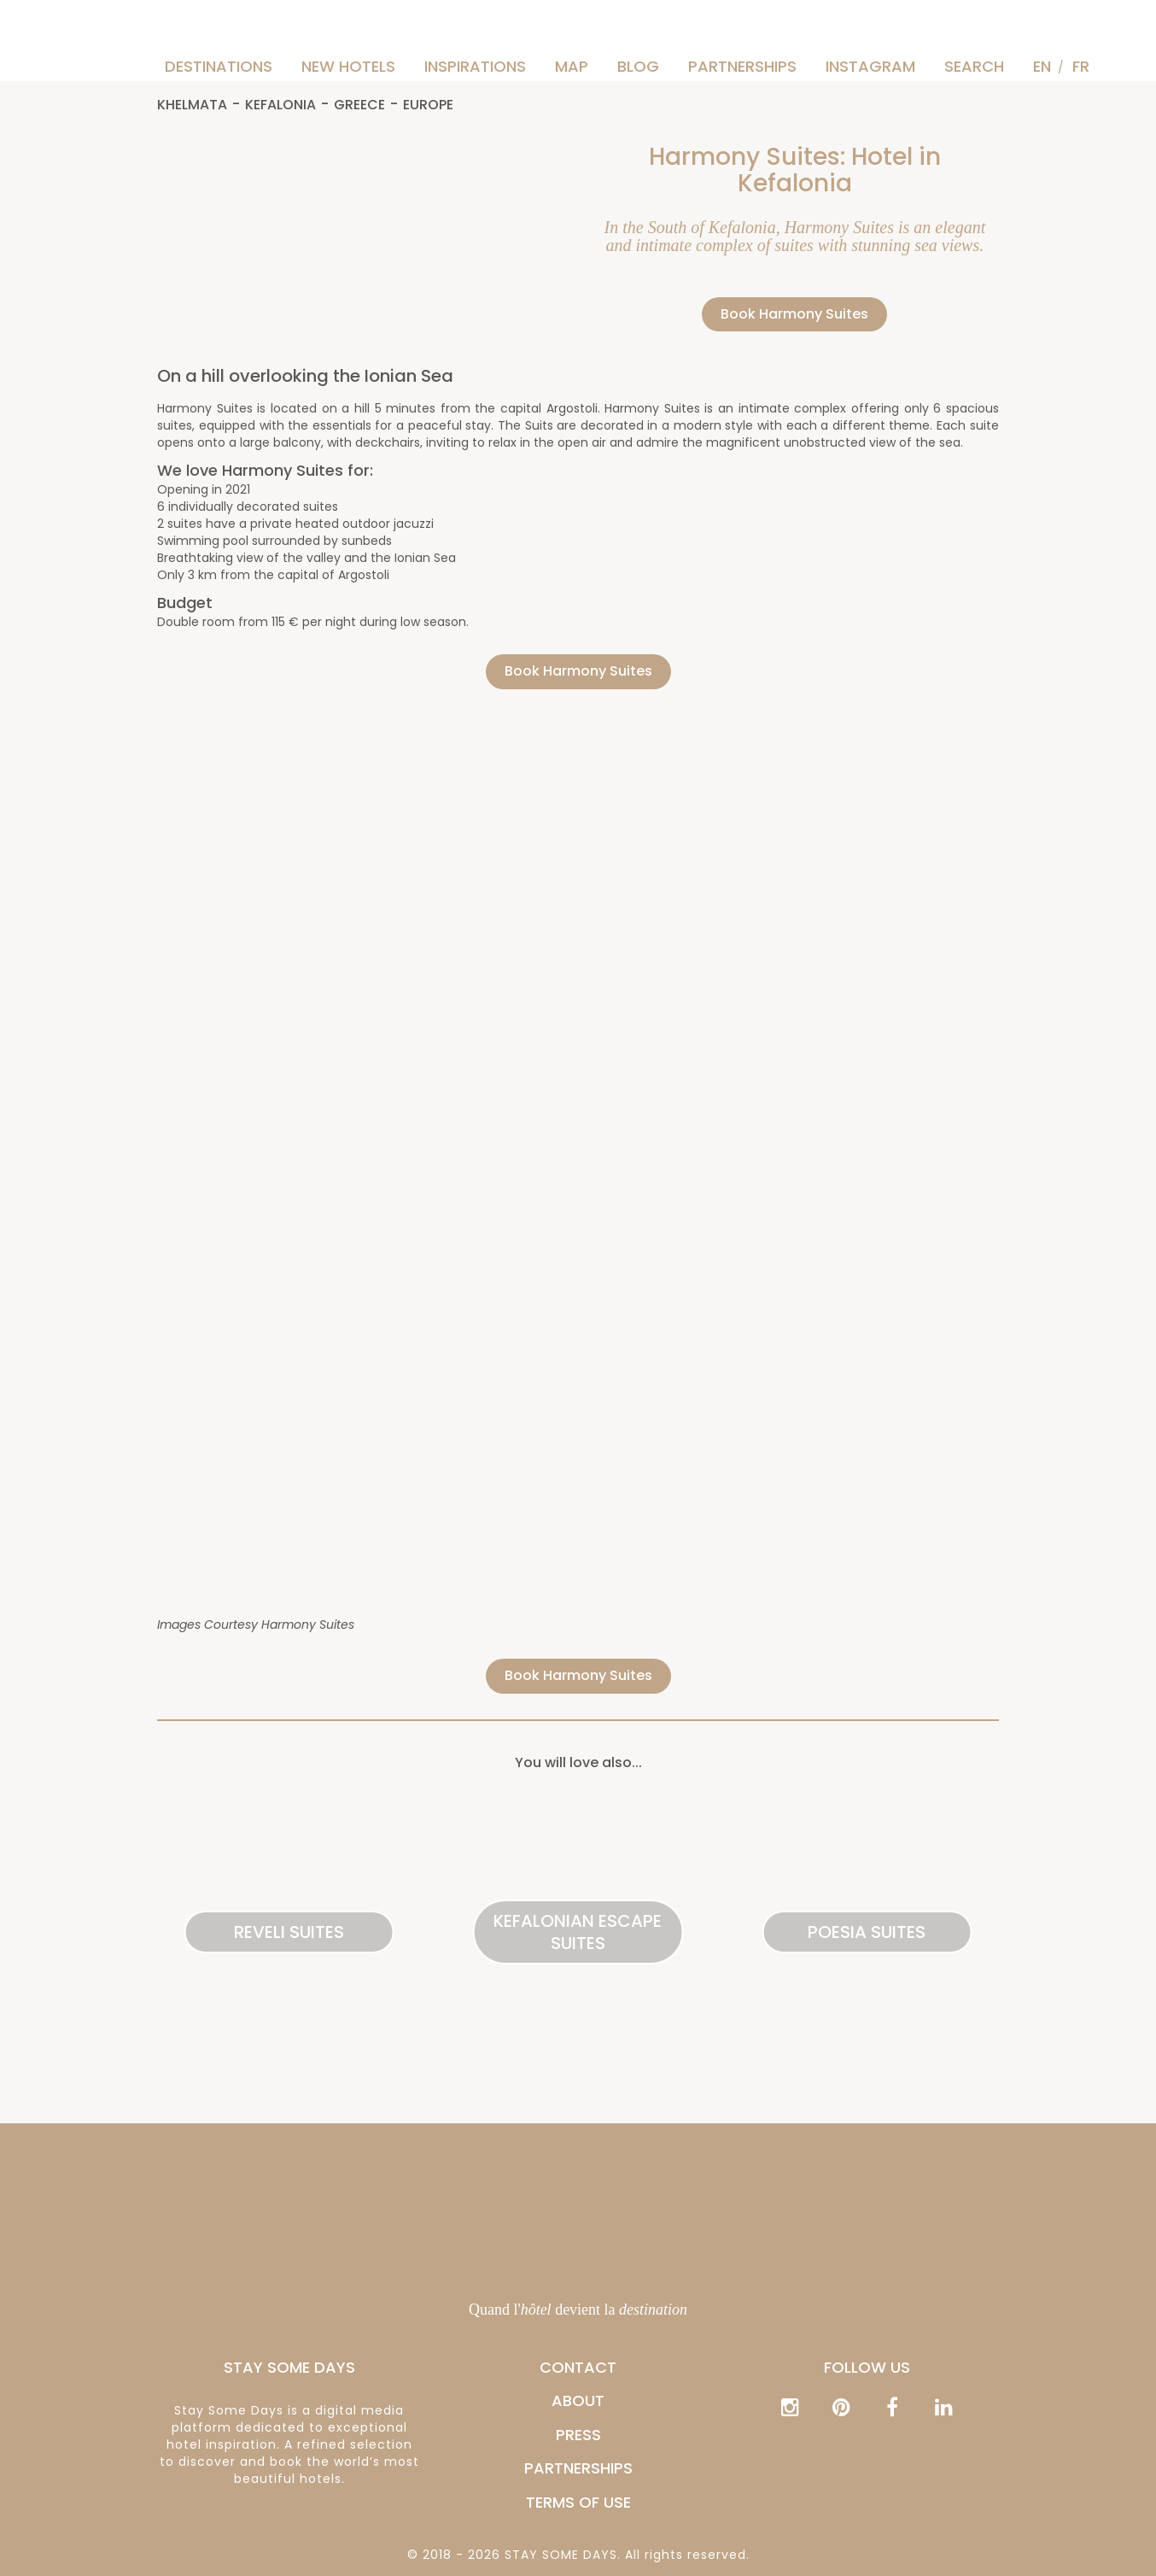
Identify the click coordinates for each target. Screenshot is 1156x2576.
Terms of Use (578, 2502)
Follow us (867, 2367)
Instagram (870, 66)
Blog (638, 66)
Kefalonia (280, 105)
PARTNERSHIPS (742, 66)
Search (974, 66)
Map (571, 66)
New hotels (348, 66)
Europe (428, 105)
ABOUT (578, 2400)
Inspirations (475, 66)
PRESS (578, 2434)
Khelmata (192, 105)
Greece (359, 105)
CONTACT (578, 2367)
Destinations (218, 66)
